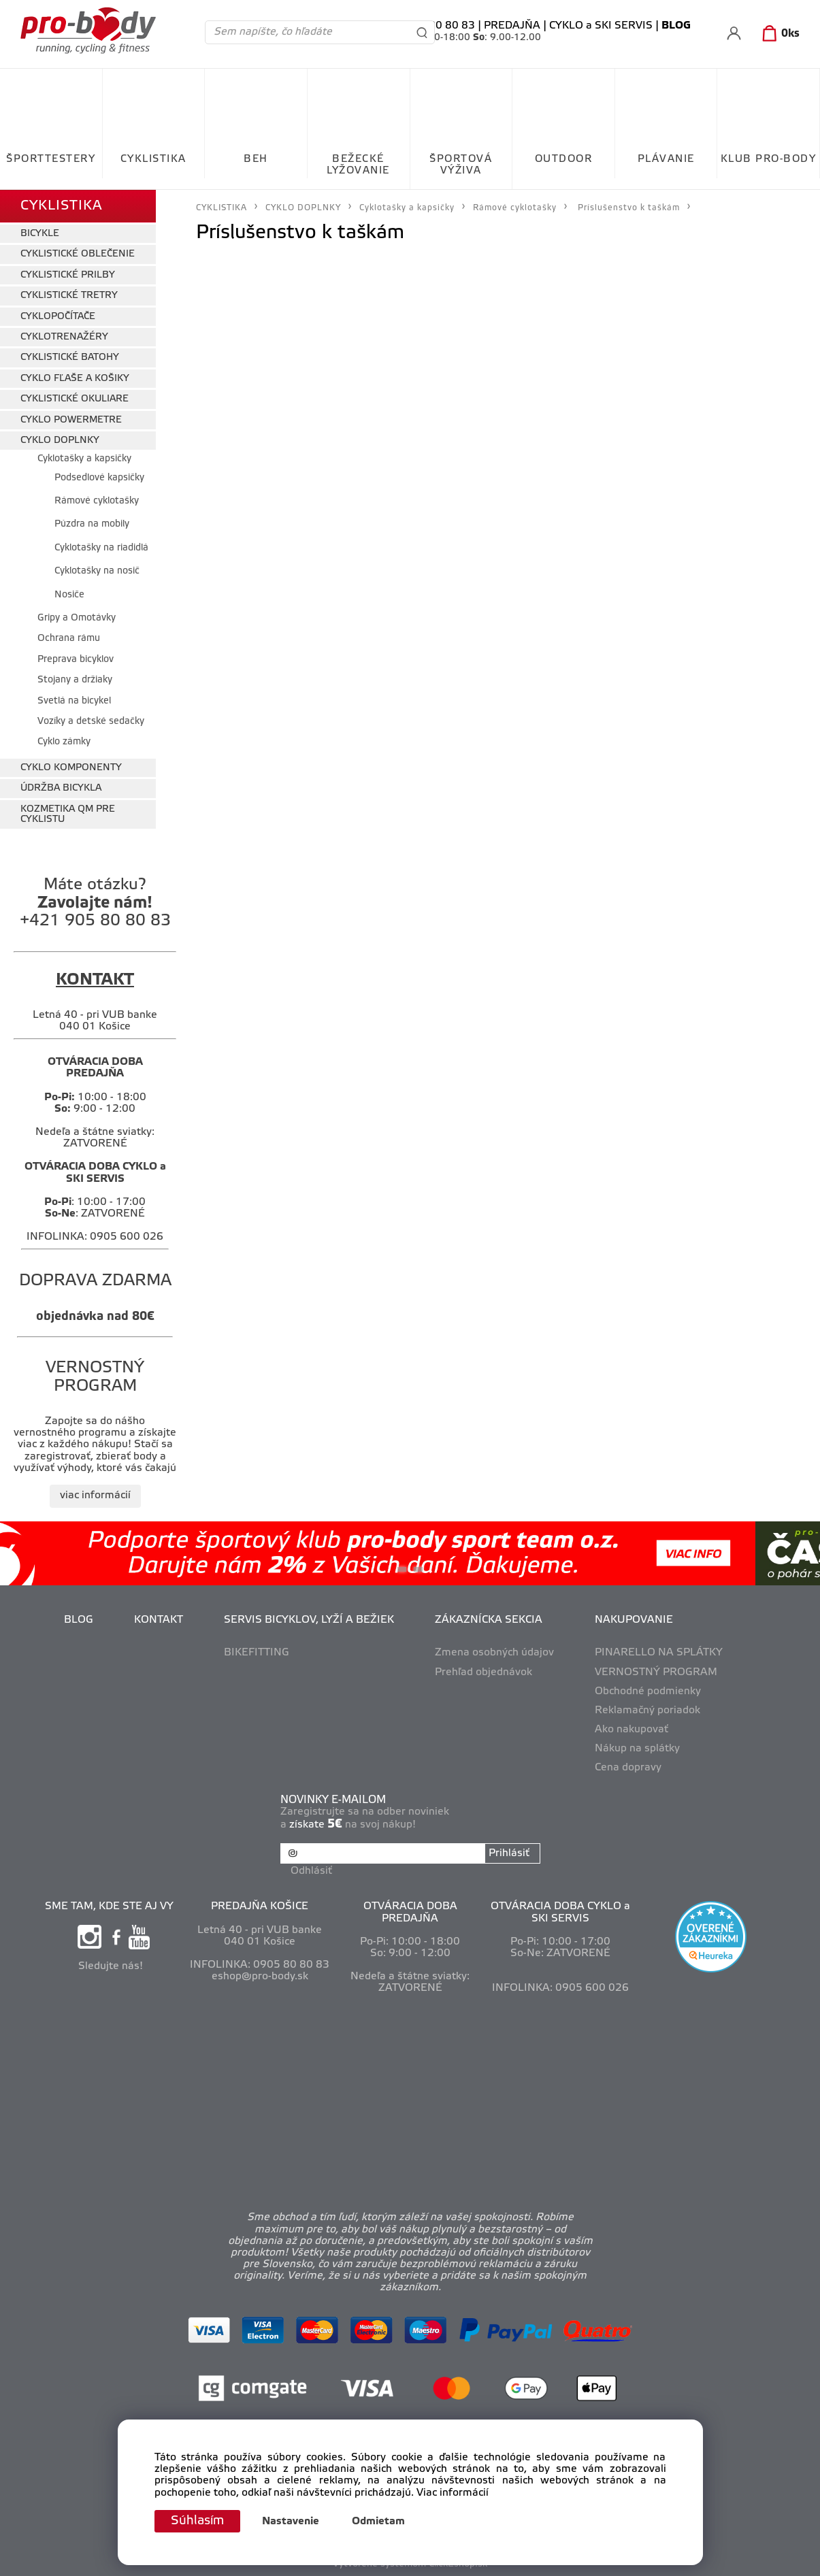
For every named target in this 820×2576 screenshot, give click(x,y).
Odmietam (378, 2521)
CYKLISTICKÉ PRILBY (67, 275)
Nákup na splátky (637, 1748)
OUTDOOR (564, 159)
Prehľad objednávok (483, 1672)
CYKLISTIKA (153, 159)
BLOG (78, 1620)
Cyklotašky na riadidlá (101, 548)
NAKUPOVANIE (634, 1620)
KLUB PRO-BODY (769, 159)
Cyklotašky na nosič (97, 571)
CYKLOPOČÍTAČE (57, 316)
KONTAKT (158, 1620)
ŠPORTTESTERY (50, 159)
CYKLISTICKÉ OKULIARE (74, 399)
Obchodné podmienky (648, 1691)
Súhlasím (197, 2521)
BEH (256, 159)
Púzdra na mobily (91, 524)
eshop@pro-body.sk (260, 1976)
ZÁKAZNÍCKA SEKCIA (488, 1620)
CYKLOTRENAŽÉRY (64, 337)
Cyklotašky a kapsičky (84, 459)
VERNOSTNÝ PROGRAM (656, 1672)
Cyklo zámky (64, 742)
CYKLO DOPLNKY (59, 440)
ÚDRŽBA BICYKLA (60, 788)
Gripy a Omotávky (76, 618)
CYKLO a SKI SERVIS (601, 26)
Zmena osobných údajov (494, 1652)
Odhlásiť (311, 1871)
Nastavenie (290, 2521)
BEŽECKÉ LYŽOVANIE (358, 165)
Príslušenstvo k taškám (629, 208)
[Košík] (778, 34)
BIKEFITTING (256, 1652)
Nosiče (69, 595)
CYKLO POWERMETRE (71, 420)
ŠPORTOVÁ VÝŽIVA (460, 165)
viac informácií (95, 1495)
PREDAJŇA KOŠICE (259, 1906)
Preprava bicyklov (75, 659)
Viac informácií (452, 2493)
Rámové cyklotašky (96, 501)
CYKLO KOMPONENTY (71, 767)
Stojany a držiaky (74, 680)
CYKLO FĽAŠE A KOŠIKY (74, 378)
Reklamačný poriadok (647, 1710)
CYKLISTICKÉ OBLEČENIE (77, 254)
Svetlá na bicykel (74, 701)
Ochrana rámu (68, 638)
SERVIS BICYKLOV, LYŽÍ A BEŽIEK (309, 1620)
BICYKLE (39, 233)
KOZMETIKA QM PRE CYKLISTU (67, 814)
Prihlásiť (509, 1853)
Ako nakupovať (631, 1729)
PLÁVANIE (666, 159)
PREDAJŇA (512, 26)
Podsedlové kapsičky (99, 478)
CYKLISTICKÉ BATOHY (69, 357)
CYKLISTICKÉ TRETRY (69, 295)
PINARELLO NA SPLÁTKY (659, 1652)
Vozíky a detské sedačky (90, 721)
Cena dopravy (628, 1767)
